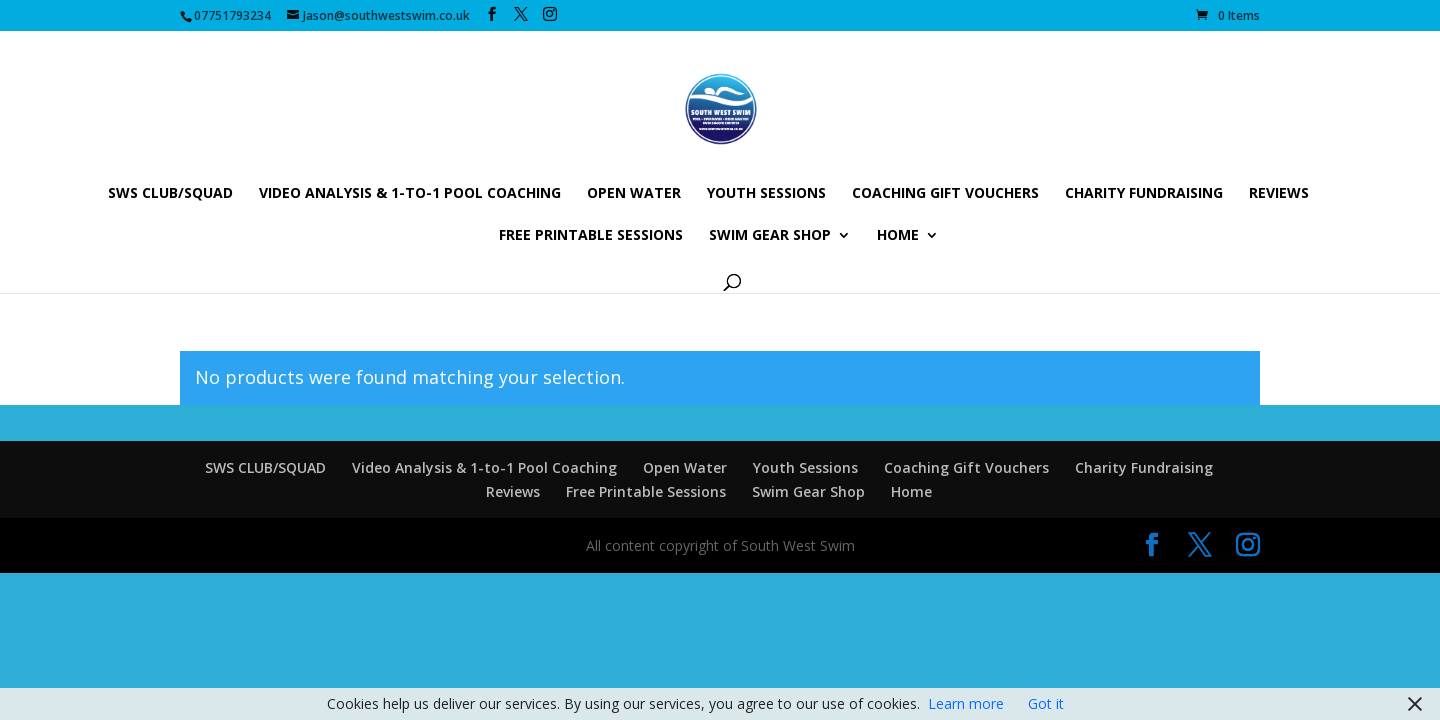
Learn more (966, 703)
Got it (1046, 703)
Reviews (1279, 194)
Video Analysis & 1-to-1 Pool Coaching (410, 194)
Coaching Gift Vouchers (945, 194)
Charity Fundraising (1144, 194)
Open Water (634, 194)
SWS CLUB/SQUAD (170, 194)
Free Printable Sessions (591, 236)
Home (898, 236)
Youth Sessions (766, 194)
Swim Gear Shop (770, 236)
